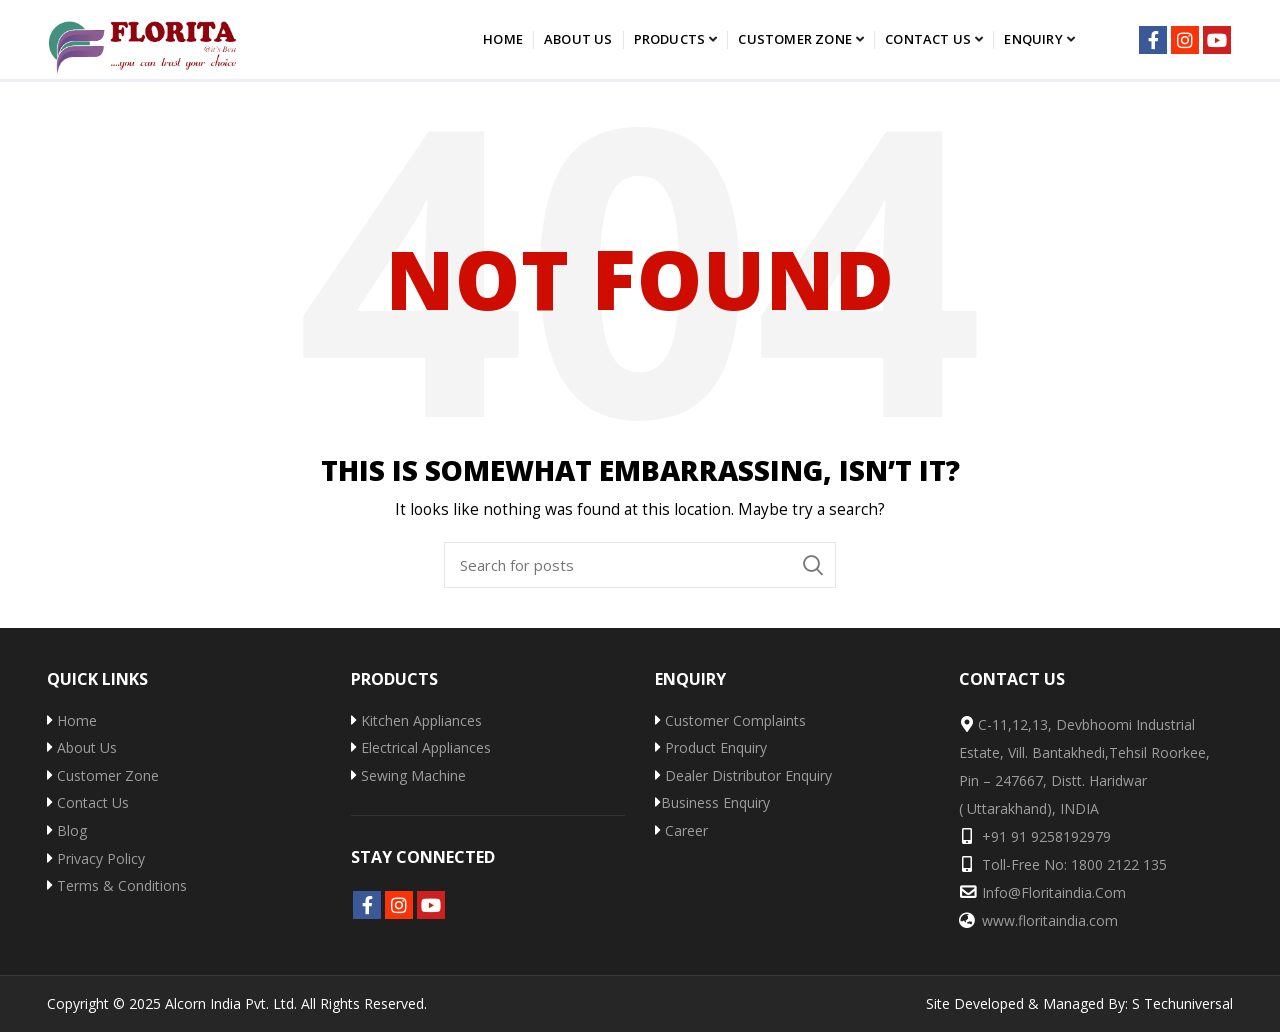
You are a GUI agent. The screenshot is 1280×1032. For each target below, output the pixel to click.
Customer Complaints (730, 720)
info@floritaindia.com (1054, 892)
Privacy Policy (96, 858)
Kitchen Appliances (416, 720)
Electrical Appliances (421, 747)
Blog (67, 830)
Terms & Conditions (117, 885)
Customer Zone (103, 775)
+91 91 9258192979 (1046, 836)
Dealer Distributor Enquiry (743, 775)
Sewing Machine (408, 775)
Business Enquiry (712, 802)
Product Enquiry (711, 747)
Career (681, 830)
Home (72, 720)
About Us (82, 747)
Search (813, 565)
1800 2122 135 (1119, 864)
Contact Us (88, 802)
